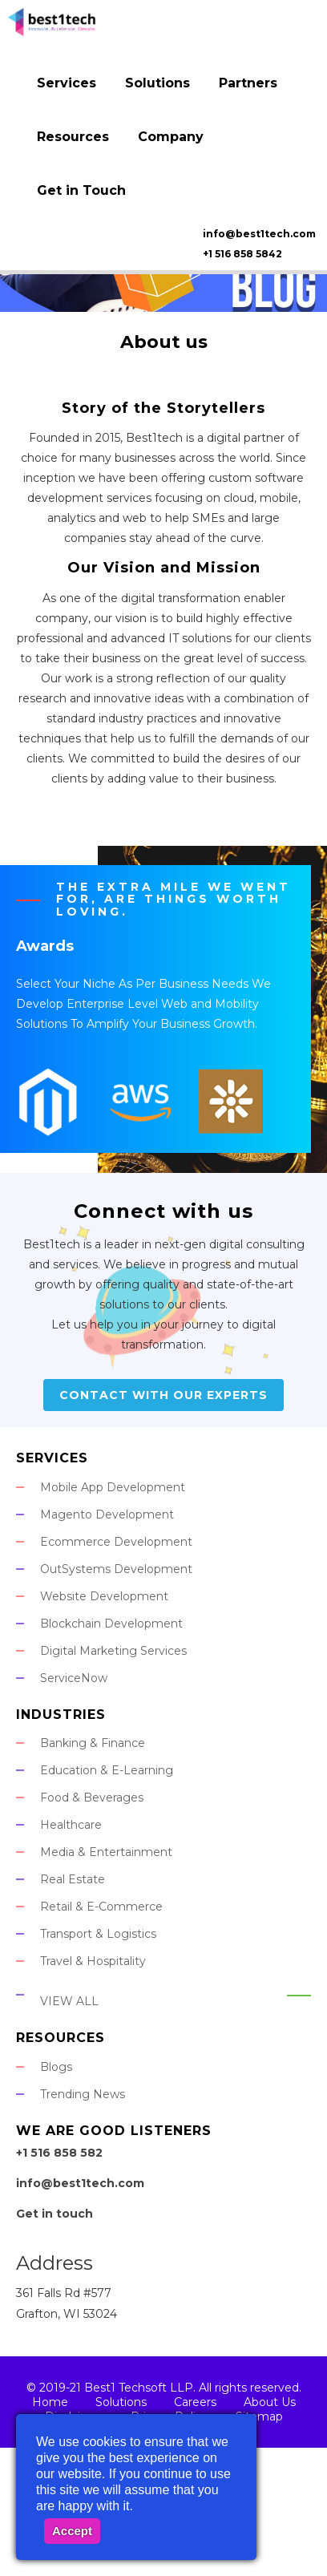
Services (66, 83)
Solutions (157, 83)
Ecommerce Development (116, 1542)
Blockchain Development (111, 1623)
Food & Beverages (91, 1797)
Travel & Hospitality (93, 1961)
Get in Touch (81, 190)
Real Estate (72, 1879)
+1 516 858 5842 (242, 254)
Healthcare (71, 1825)
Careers (195, 2402)
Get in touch (54, 2213)
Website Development (104, 1596)
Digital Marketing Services (113, 1651)
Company (171, 136)
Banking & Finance (92, 1743)
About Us (270, 2402)
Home (50, 2402)
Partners (248, 83)
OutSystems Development (116, 1569)
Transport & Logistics (98, 1934)
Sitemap (259, 2416)
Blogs (56, 2067)
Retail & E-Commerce (101, 1906)
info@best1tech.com (259, 234)
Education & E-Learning (106, 1770)
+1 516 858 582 (59, 2152)
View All (69, 2001)
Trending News (82, 2094)
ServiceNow (73, 1678)
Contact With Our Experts (163, 1395)
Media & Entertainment (106, 1852)
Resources (73, 136)
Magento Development (107, 1514)
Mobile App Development (112, 1487)
